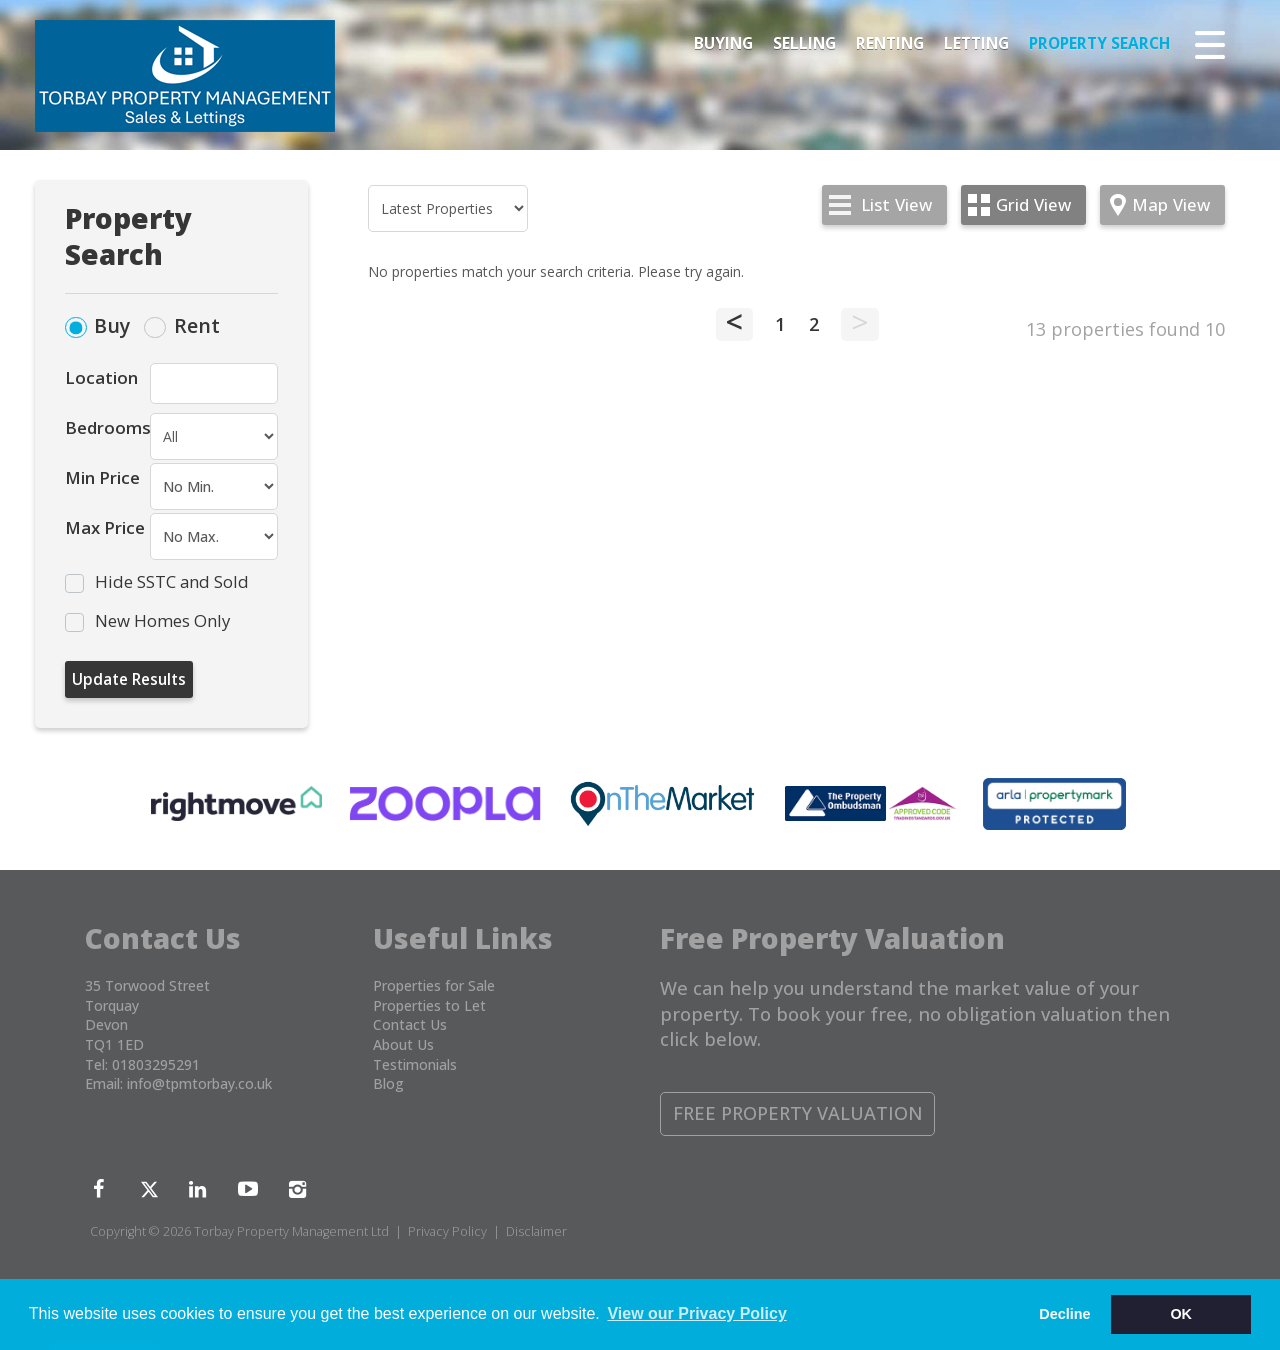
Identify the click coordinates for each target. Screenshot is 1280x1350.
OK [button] (1181, 1314)
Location (101, 377)
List (896, 204)
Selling (804, 43)
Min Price (102, 477)
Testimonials (415, 1064)
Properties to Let (429, 1005)
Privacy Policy (447, 1231)
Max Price (105, 527)
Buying (723, 43)
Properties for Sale (434, 985)
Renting (890, 43)
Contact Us (410, 1024)
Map (1171, 204)
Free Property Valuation (798, 1113)
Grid (1033, 204)
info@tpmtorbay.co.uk (199, 1083)
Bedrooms (107, 427)
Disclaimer (536, 1231)
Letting (976, 43)
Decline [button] (1064, 1314)
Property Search (1099, 43)
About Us (403, 1044)
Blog (388, 1083)
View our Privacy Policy (696, 1313)
